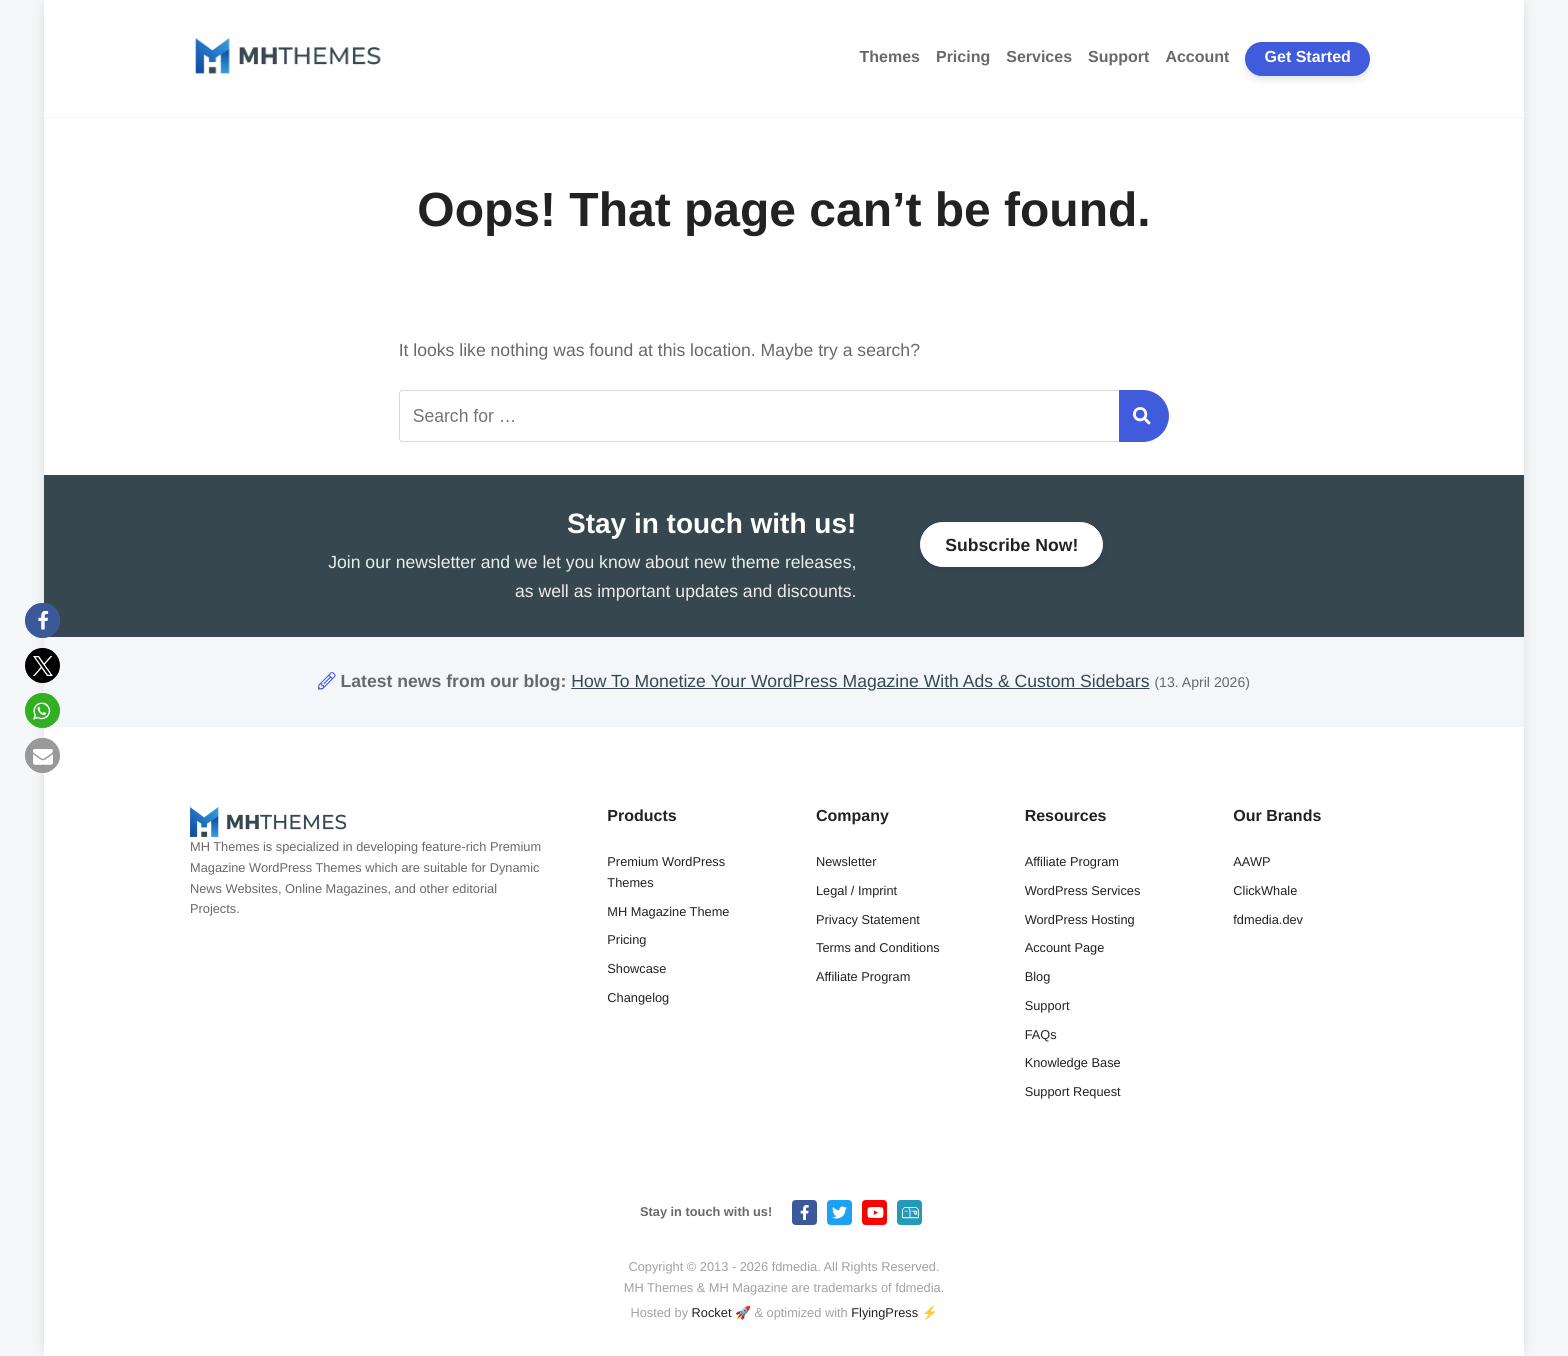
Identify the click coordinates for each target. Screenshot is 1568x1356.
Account (1197, 57)
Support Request (1073, 1091)
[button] (42, 620)
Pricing (963, 57)
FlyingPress (884, 1312)
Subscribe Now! (1011, 552)
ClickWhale (1265, 890)
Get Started (1308, 57)
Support (1118, 57)
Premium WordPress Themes (666, 872)
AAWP (1251, 861)
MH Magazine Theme (668, 911)
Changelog (638, 997)
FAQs (1041, 1034)
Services (1039, 57)
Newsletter (846, 861)
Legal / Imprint (856, 890)
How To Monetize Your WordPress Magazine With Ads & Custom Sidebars (860, 681)
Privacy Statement (868, 919)
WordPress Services (1083, 890)
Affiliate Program (863, 976)
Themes (890, 57)
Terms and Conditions (878, 947)
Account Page (1065, 947)
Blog (1038, 976)
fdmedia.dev (1268, 919)
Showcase (636, 968)
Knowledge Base (1073, 1062)
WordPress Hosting (1080, 919)
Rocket (712, 1312)
